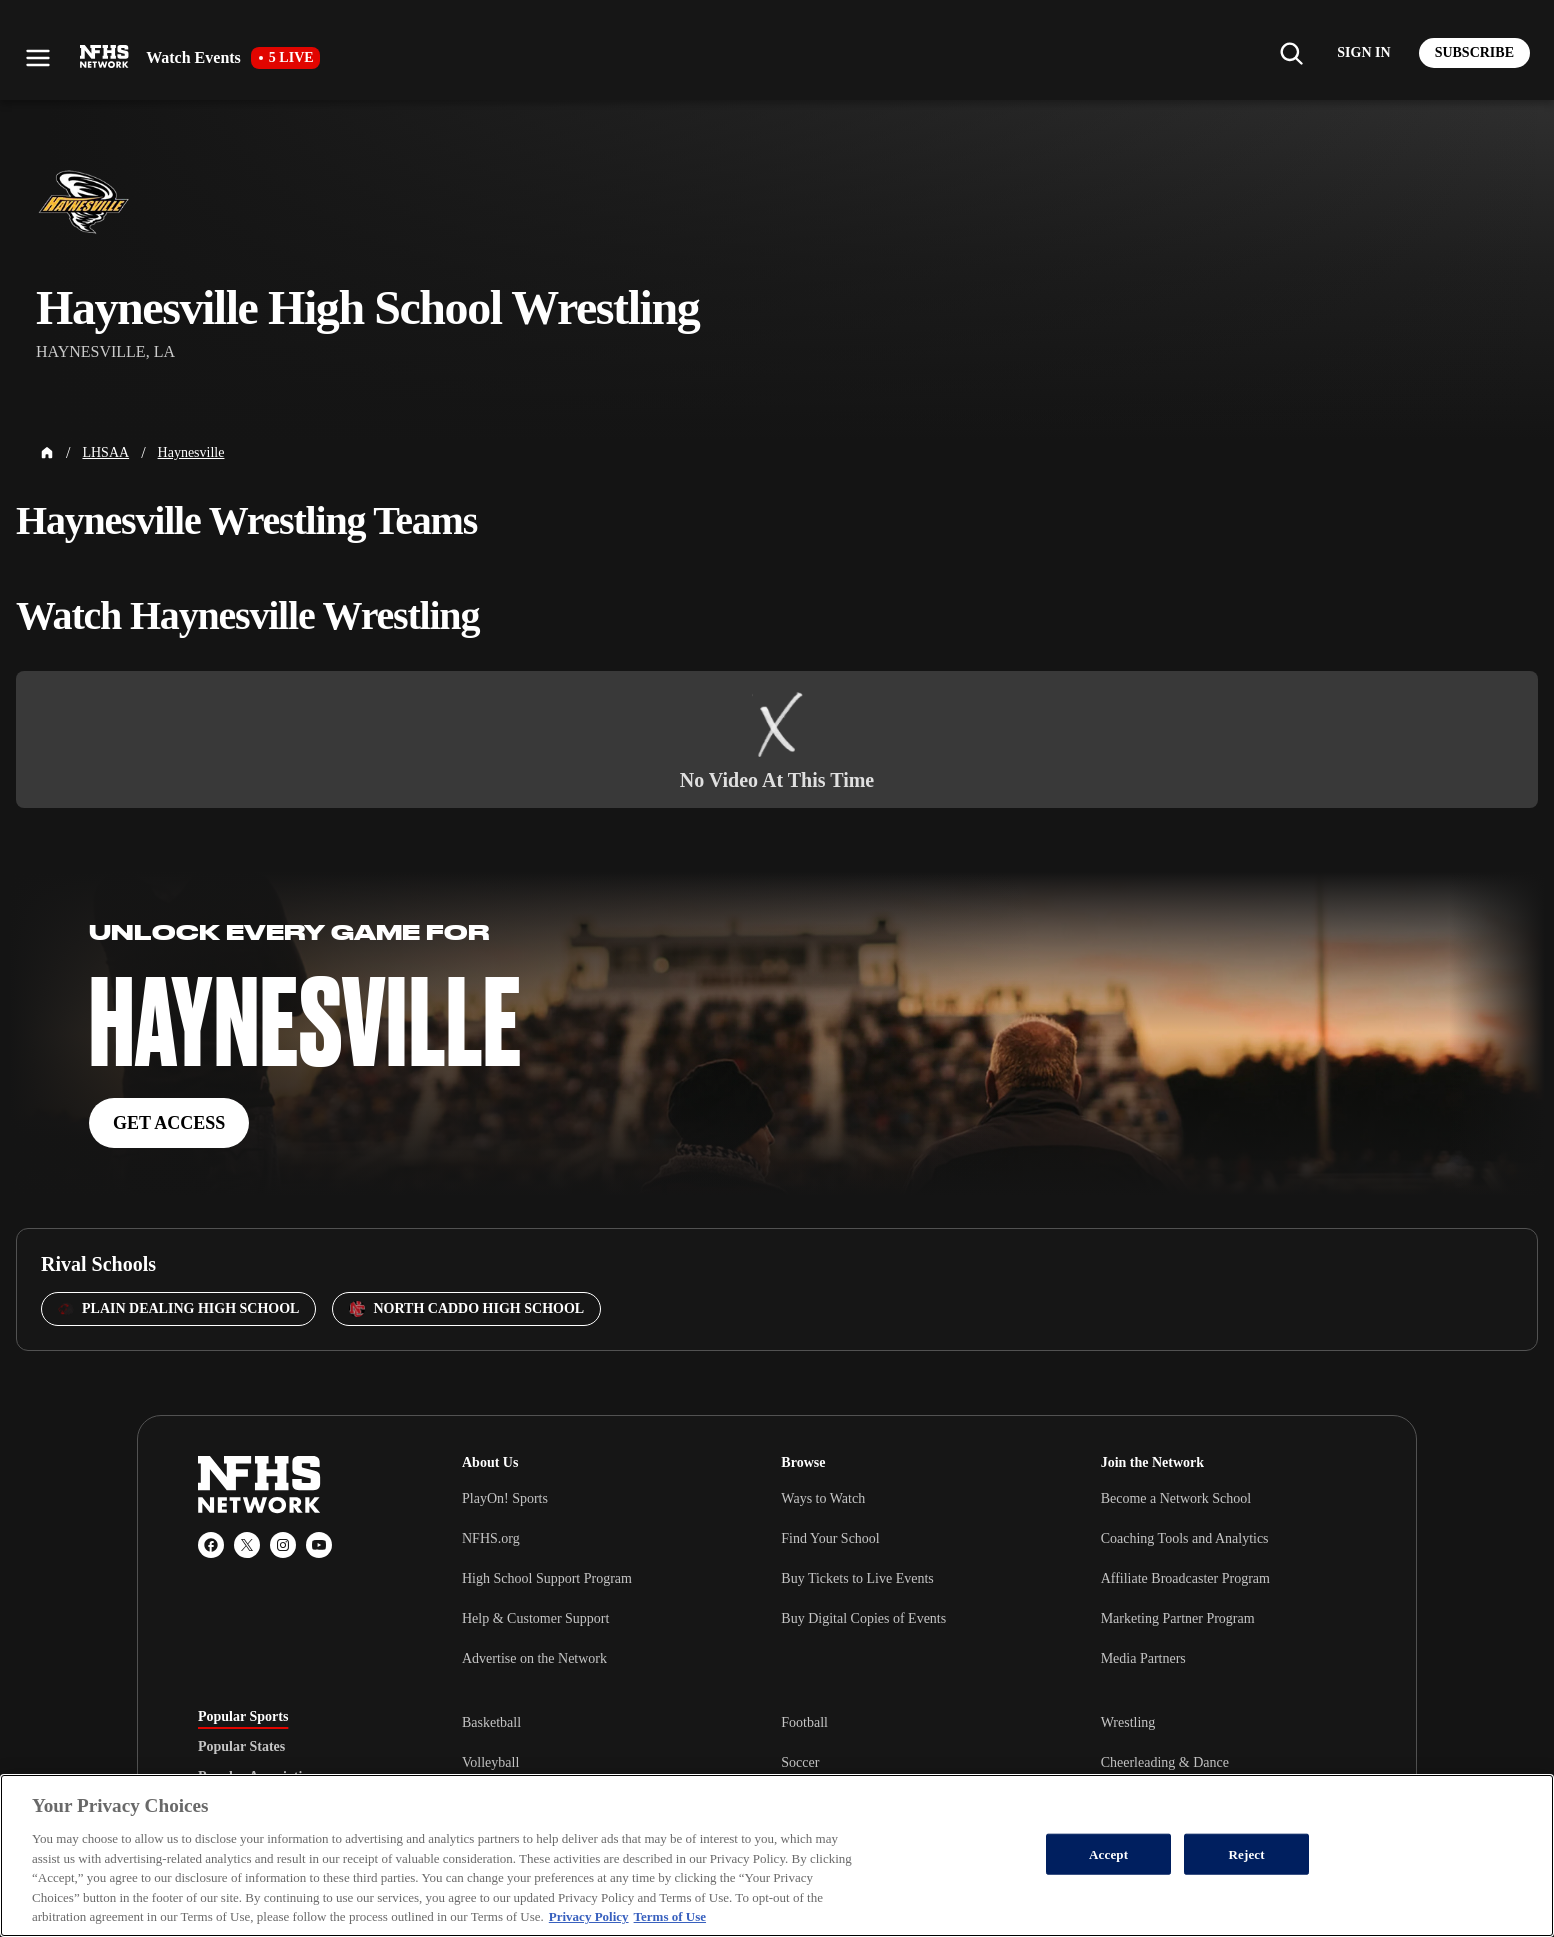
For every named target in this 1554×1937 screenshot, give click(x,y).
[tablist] (298, 1747)
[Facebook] (211, 1545)
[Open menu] (38, 58)
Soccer (800, 1762)
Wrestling (1128, 1722)
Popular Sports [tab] (243, 1717)
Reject (1247, 1853)
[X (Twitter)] (247, 1545)
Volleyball (490, 1762)
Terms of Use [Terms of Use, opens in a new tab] (670, 1916)
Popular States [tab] (241, 1747)
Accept (1108, 1853)
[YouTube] (319, 1545)
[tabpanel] (909, 1762)
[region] (777, 1855)
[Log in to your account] (1363, 53)
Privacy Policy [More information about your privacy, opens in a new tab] (589, 1916)
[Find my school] (1291, 53)
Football (804, 1722)
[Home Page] (47, 453)
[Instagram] (283, 1545)
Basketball (491, 1722)
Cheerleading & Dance (1165, 1762)
